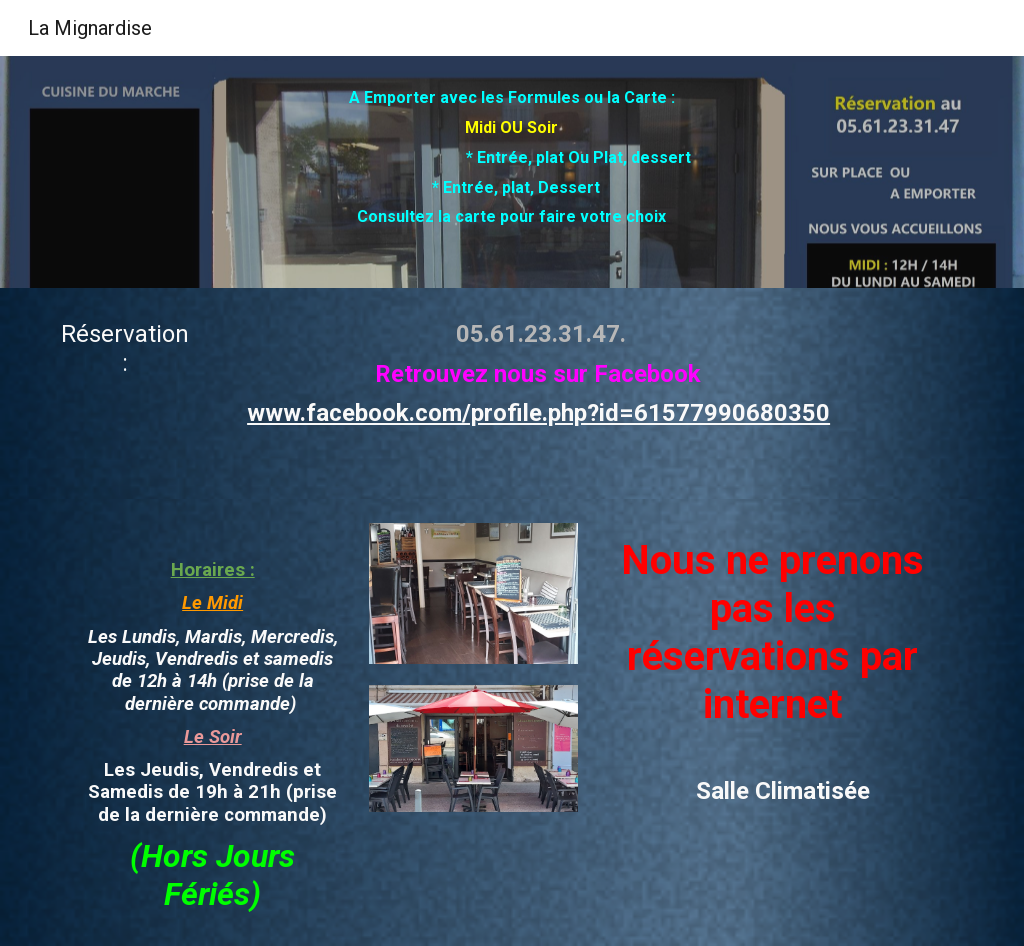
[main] (511, 172)
